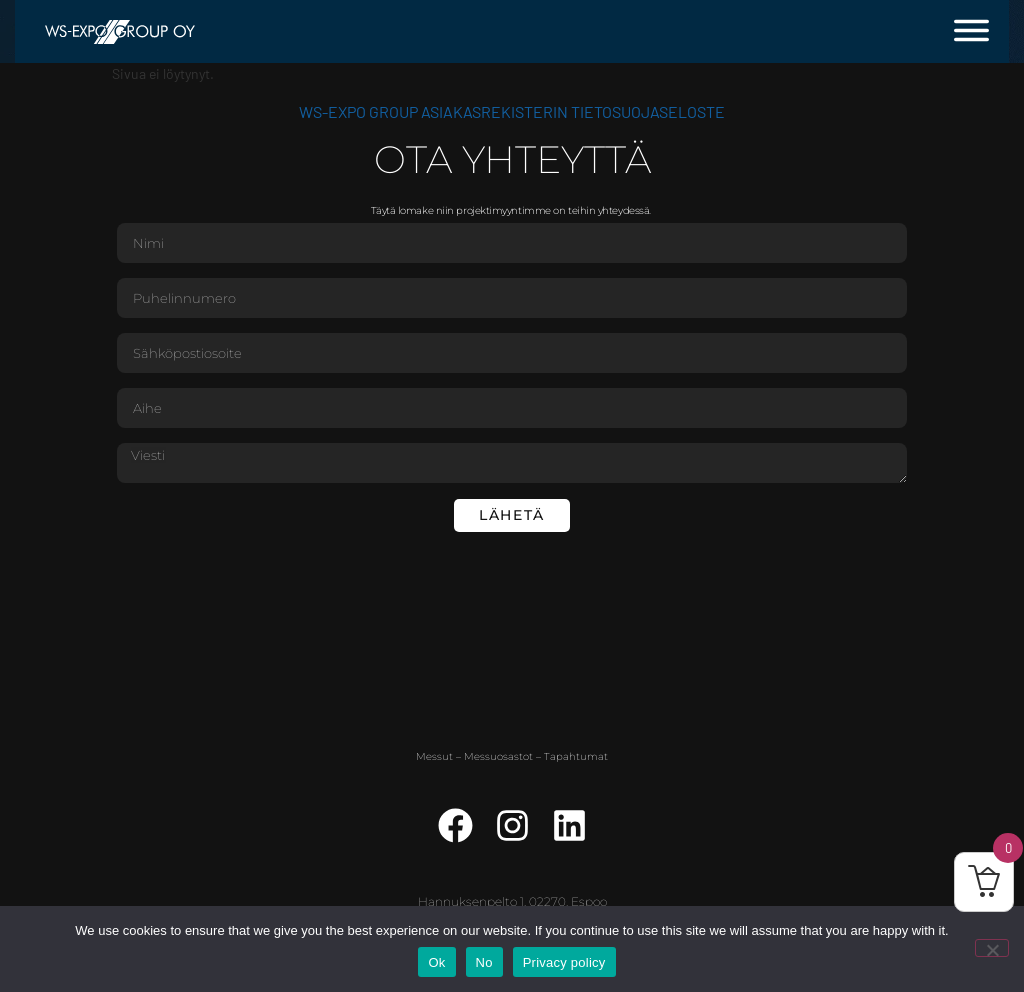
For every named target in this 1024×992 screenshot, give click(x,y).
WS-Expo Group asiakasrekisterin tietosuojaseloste (512, 111)
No (484, 962)
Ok (436, 962)
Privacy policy (564, 962)
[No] (992, 948)
